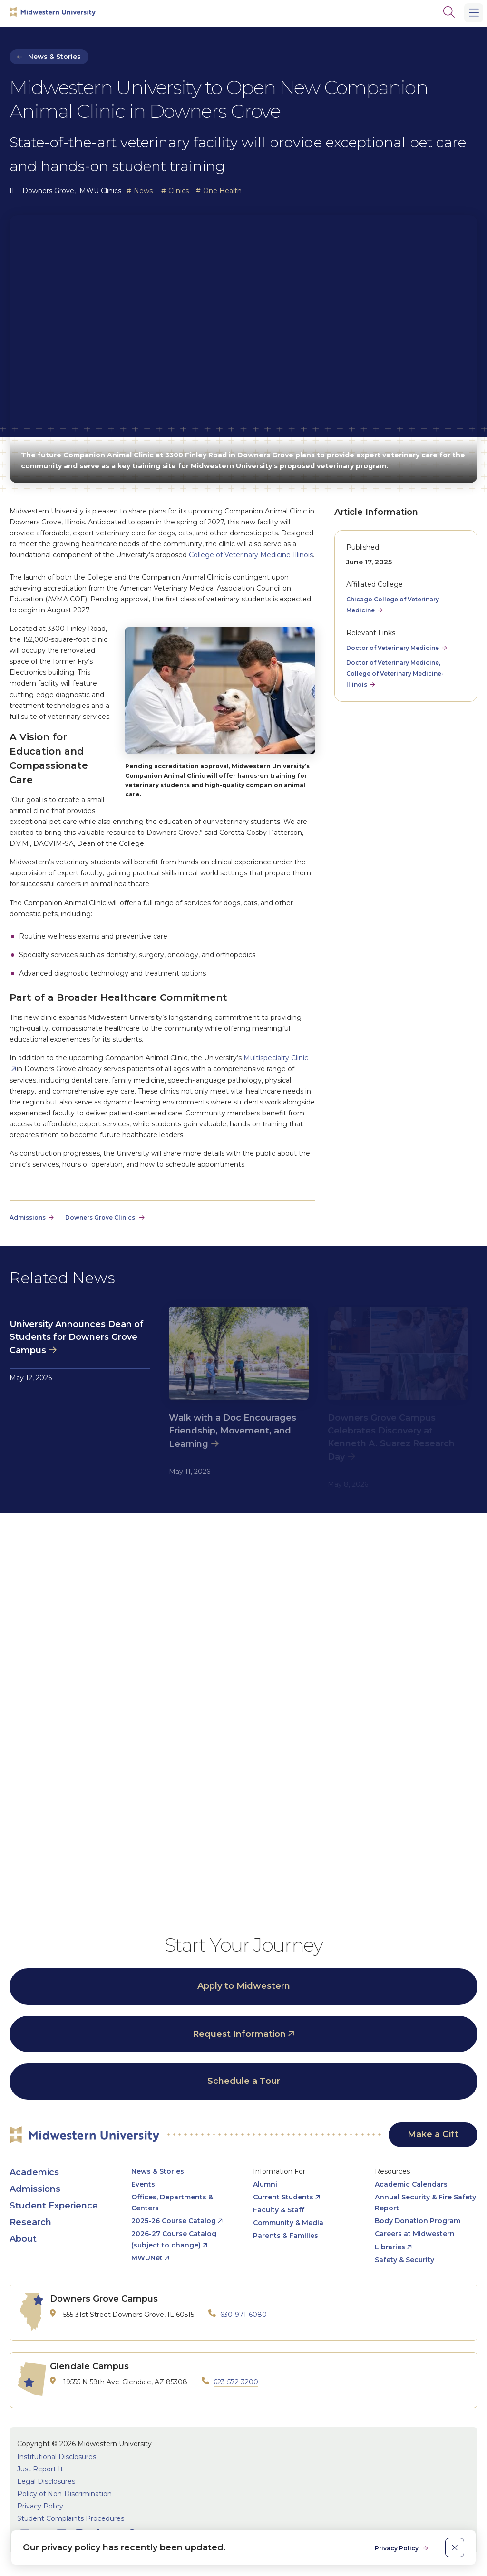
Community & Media (288, 2222)
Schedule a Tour (243, 2081)
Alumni (265, 2184)
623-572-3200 (236, 2382)
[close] (454, 2547)
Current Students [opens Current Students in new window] (283, 2197)
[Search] (449, 12)
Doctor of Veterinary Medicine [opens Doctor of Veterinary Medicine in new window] (392, 647)
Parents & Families (285, 2235)
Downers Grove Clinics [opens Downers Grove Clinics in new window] (100, 1217)
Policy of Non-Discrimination (64, 2493)
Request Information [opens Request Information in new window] (239, 2034)
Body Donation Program (417, 2221)
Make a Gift (433, 2134)
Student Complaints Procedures (70, 2518)
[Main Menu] (473, 12)
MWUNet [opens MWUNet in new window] (147, 2258)
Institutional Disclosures (56, 2456)
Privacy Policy (40, 2506)
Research (30, 2222)
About (23, 2239)
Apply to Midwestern (243, 1986)
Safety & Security (404, 2260)
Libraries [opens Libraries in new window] (390, 2247)
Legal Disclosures (46, 2481)
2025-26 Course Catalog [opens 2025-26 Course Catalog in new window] (173, 2221)
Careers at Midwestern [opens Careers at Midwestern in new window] (415, 2233)
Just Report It (40, 2469)
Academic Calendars (411, 2184)
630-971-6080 (243, 2314)
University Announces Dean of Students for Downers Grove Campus (77, 1337)
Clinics (178, 190)
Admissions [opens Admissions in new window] (28, 1217)
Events (143, 2184)
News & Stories (54, 56)
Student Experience (54, 2205)
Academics (34, 2172)
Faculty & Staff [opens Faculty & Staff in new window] (278, 2210)
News (143, 190)
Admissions (35, 2189)
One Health (222, 190)
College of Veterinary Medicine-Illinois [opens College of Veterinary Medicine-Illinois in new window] (251, 555)
